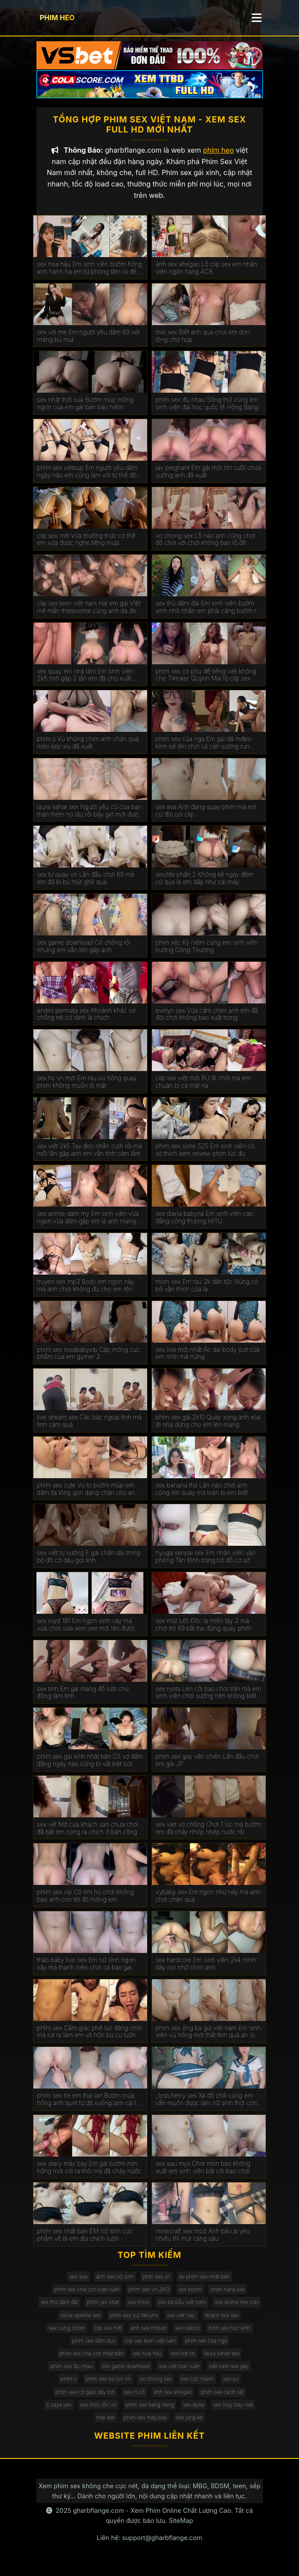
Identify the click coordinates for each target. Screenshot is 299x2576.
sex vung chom (66, 2336)
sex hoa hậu (147, 2361)
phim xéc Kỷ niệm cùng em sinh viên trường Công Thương (206, 954)
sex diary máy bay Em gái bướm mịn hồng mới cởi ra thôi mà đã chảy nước (89, 2175)
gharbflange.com (98, 2518)
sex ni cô (134, 2400)
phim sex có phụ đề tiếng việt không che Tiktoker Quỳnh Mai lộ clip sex (205, 683)
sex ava (78, 2285)
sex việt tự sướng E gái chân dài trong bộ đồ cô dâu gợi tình (88, 1565)
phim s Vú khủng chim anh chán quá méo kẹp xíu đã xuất (88, 751)
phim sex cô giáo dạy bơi (85, 2400)
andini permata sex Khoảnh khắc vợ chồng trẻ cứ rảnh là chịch (86, 1022)
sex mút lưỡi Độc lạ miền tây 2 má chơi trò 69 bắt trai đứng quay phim (203, 1633)
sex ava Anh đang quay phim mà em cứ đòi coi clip (205, 819)
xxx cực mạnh (197, 2387)
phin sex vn (156, 2285)
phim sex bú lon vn (108, 2387)
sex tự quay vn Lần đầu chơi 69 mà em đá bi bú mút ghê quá (85, 887)
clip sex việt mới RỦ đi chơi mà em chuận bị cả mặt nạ (203, 1090)
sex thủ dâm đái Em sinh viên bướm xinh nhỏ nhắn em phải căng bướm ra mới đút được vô (207, 615)
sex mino (138, 2310)
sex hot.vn (183, 2361)
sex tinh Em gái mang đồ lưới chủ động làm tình (83, 1701)
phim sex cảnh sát (222, 2400)
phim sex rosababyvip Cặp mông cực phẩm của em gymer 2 (88, 1361)
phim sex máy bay (145, 2425)
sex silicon (187, 2336)
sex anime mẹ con (236, 2310)
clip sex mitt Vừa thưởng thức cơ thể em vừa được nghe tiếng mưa (86, 548)
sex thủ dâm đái (59, 2310)
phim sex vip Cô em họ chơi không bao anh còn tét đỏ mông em (85, 1904)
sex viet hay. (181, 2323)
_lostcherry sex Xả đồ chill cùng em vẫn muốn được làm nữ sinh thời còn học (206, 2107)
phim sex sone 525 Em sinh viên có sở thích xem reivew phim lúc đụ (204, 1158)
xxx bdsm (190, 2297)
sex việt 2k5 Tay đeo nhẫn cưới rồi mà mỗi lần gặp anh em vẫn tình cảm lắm (89, 1158)
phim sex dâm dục (94, 2349)
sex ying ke (189, 2425)
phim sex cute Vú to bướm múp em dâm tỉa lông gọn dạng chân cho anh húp (87, 1497)
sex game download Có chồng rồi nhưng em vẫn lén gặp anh (83, 954)
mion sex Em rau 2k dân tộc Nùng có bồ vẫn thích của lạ (206, 1293)
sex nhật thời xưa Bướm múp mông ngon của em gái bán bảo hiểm (85, 412)
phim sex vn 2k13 (149, 2297)
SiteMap (181, 2529)
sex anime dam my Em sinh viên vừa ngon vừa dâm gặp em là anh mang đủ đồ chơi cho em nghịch (88, 1226)
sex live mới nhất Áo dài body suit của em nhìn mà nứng (207, 1361)
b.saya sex (59, 2413)
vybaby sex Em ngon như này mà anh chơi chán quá (207, 1904)
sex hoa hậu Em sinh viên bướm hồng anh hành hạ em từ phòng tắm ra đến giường (89, 276)
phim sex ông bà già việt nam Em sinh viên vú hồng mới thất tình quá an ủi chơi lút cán (207, 2040)
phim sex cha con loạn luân (86, 2297)
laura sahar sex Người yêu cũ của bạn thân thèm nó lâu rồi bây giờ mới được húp (89, 819)
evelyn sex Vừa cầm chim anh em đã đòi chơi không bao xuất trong (206, 1022)
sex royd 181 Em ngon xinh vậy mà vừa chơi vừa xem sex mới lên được (86, 1633)
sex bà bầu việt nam (181, 2310)
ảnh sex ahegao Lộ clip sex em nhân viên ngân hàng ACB (206, 276)
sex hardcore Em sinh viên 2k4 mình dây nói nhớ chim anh (205, 1972)
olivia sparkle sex (81, 2323)
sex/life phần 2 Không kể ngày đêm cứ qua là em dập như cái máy (204, 887)
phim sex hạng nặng (150, 2413)
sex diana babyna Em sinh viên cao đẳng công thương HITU (204, 1226)
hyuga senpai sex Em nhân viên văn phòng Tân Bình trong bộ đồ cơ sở (205, 1565)
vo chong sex (156, 2387)
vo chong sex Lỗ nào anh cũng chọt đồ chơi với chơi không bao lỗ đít (205, 548)
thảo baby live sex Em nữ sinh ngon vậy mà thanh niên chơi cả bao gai (86, 1972)
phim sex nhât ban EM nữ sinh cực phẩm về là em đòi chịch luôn (85, 2243)
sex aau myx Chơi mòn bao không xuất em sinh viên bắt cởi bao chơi (202, 2175)
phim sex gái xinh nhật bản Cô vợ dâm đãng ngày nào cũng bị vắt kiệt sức (90, 1768)
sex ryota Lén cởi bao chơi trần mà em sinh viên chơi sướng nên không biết (208, 1701)
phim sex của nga (206, 2349)
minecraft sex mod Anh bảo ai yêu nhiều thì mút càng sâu (202, 2243)
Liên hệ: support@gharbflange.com (149, 2546)
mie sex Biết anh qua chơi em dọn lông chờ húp (202, 344)
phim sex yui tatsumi (134, 2323)
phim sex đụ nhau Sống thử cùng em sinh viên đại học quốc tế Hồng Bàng (206, 412)
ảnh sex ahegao (172, 2400)
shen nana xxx (227, 2297)
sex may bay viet (232, 2413)
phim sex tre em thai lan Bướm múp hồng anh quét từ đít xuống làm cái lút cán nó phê (89, 2107)
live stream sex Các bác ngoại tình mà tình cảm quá (89, 1429)
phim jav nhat (103, 2310)
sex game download (126, 2374)
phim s (68, 2387)
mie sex (106, 2425)
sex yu (230, 2387)
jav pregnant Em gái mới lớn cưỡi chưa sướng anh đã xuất (208, 480)
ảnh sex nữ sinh (115, 2285)
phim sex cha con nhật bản (92, 2361)
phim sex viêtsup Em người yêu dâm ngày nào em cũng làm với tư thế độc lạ (88, 480)
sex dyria (193, 2413)
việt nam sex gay (229, 2374)
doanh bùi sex (221, 2323)
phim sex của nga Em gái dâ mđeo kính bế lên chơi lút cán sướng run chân (203, 751)
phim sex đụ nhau (71, 2374)
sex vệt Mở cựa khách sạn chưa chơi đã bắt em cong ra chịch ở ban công (87, 1836)
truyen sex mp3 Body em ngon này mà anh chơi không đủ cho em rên (85, 1293)
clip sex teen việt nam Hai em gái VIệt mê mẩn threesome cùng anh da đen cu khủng (88, 615)
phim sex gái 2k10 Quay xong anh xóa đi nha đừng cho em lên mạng (207, 1429)
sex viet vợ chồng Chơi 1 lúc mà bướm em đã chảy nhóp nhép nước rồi (208, 1836)
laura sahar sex (222, 2361)
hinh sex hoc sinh (229, 2336)
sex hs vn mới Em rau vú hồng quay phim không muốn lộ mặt (87, 1090)
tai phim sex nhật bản (204, 2285)
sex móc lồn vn (98, 2413)
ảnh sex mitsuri (148, 2336)
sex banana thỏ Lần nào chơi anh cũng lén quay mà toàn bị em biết (201, 1497)
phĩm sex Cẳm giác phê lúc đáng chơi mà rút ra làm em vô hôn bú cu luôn (89, 2040)
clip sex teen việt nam (150, 2349)
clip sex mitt (108, 2336)
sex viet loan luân (179, 2374)
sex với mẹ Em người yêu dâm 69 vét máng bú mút (88, 344)
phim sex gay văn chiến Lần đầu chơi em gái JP (207, 1768)
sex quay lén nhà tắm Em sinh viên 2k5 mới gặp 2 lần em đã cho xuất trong (85, 683)
